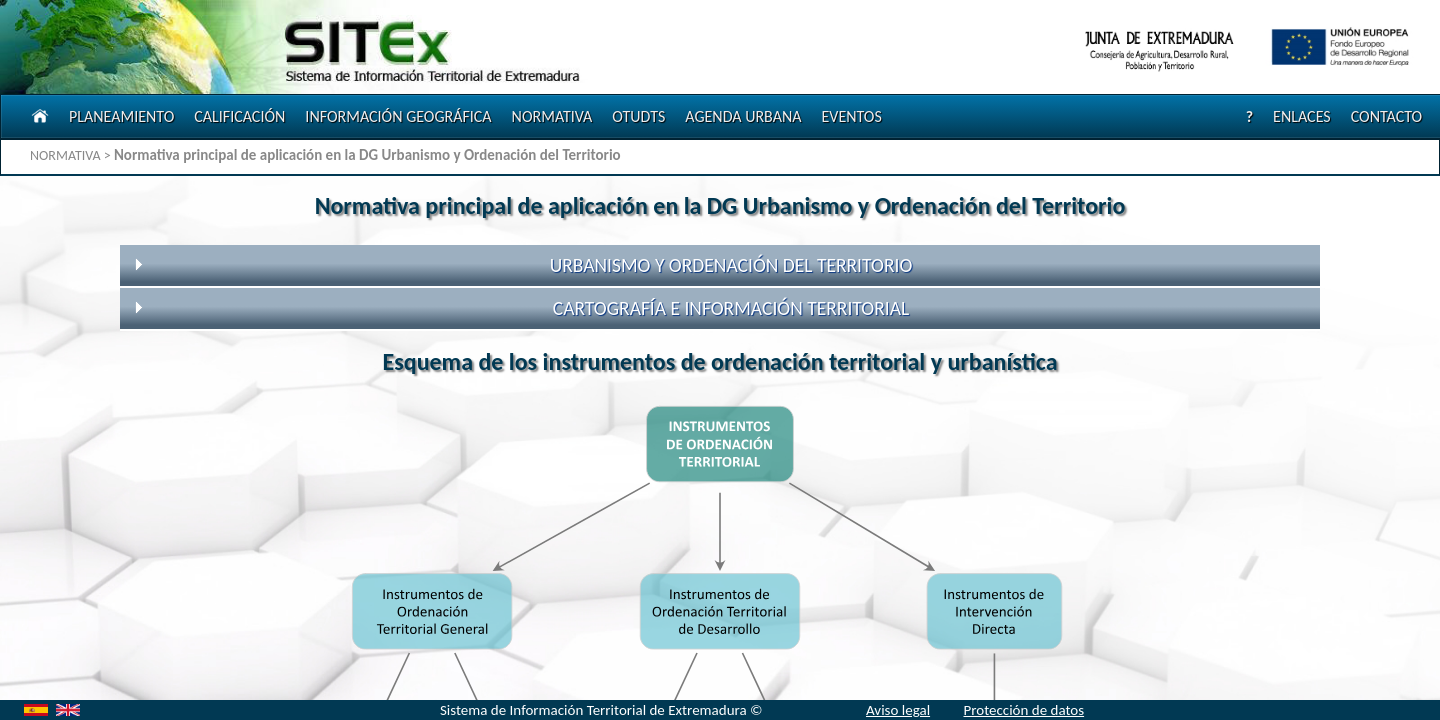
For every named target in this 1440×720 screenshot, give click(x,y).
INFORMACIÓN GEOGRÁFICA (398, 116)
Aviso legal (898, 710)
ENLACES (1302, 116)
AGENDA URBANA (743, 116)
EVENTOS (851, 116)
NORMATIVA (552, 116)
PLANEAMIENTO (121, 116)
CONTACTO (1387, 116)
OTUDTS (638, 116)
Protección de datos (1023, 710)
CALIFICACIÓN (239, 116)
